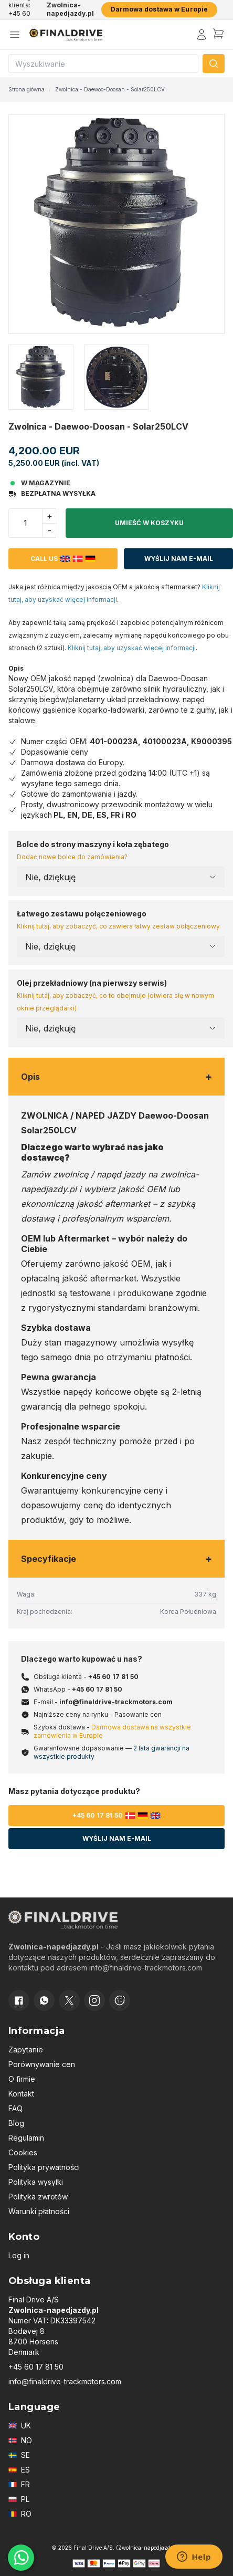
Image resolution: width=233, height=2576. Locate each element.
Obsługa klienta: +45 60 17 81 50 (21, 9)
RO (19, 2513)
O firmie (21, 2078)
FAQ (15, 2108)
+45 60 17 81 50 (113, 1677)
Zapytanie (25, 2049)
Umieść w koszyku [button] (149, 523)
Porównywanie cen (41, 2064)
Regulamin (26, 2137)
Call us (63, 559)
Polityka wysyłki (35, 2181)
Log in (18, 2255)
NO (20, 2440)
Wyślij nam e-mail (178, 558)
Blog (16, 2123)
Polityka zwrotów (38, 2196)
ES (19, 2469)
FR (19, 2484)
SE (19, 2454)
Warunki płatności (38, 2211)
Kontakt (21, 2093)
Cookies (22, 2152)
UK (19, 2425)
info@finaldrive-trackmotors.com (116, 1702)
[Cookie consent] (119, 2000)
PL (18, 2499)
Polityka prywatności (44, 2167)
